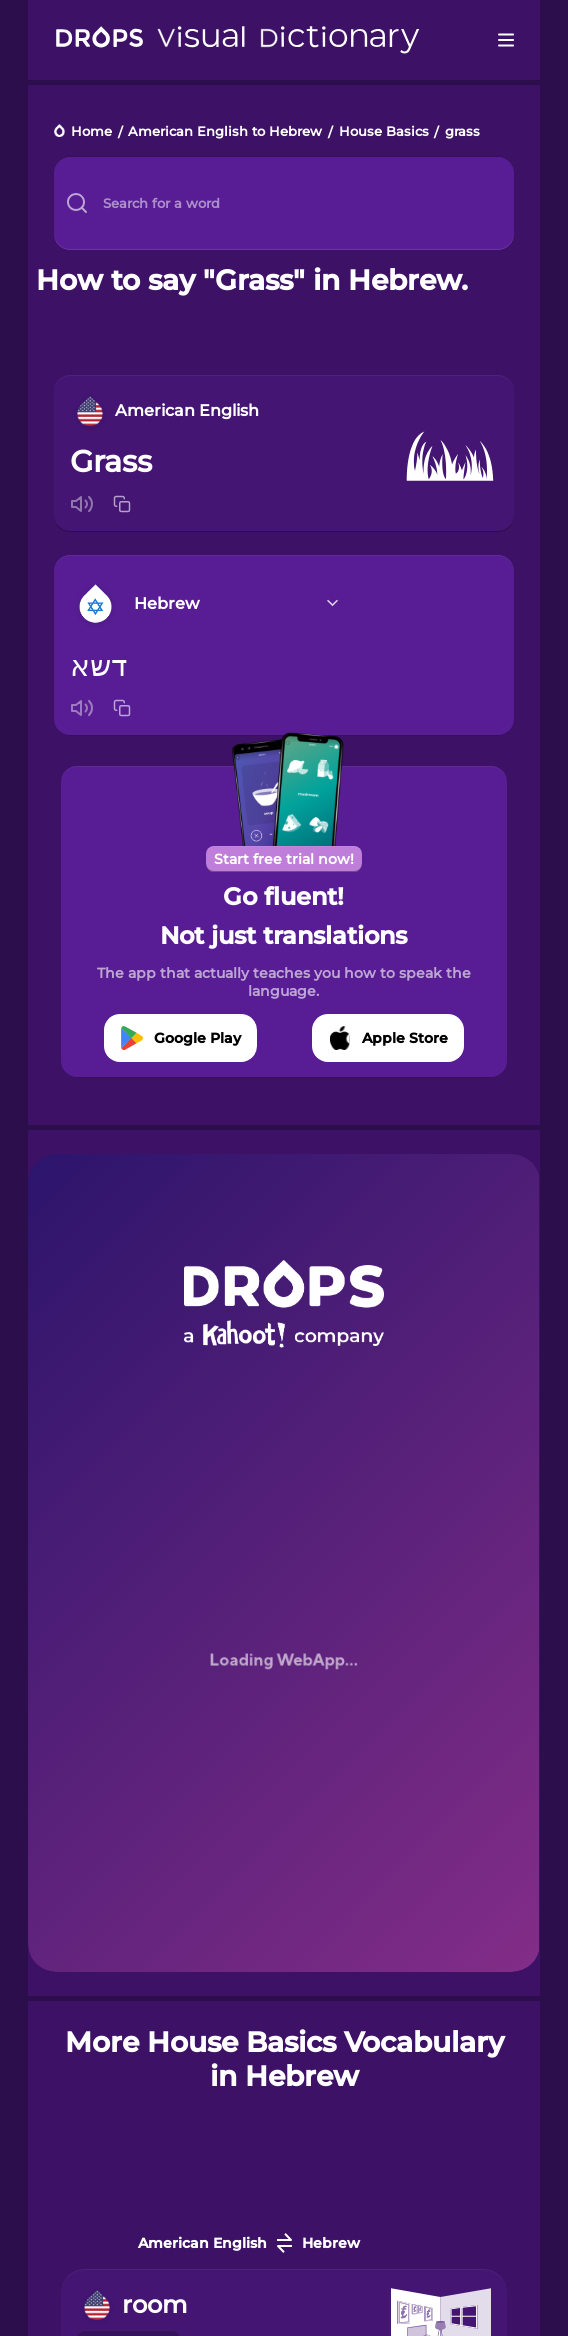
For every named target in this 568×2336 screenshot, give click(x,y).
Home (91, 132)
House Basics (384, 132)
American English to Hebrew (225, 132)
